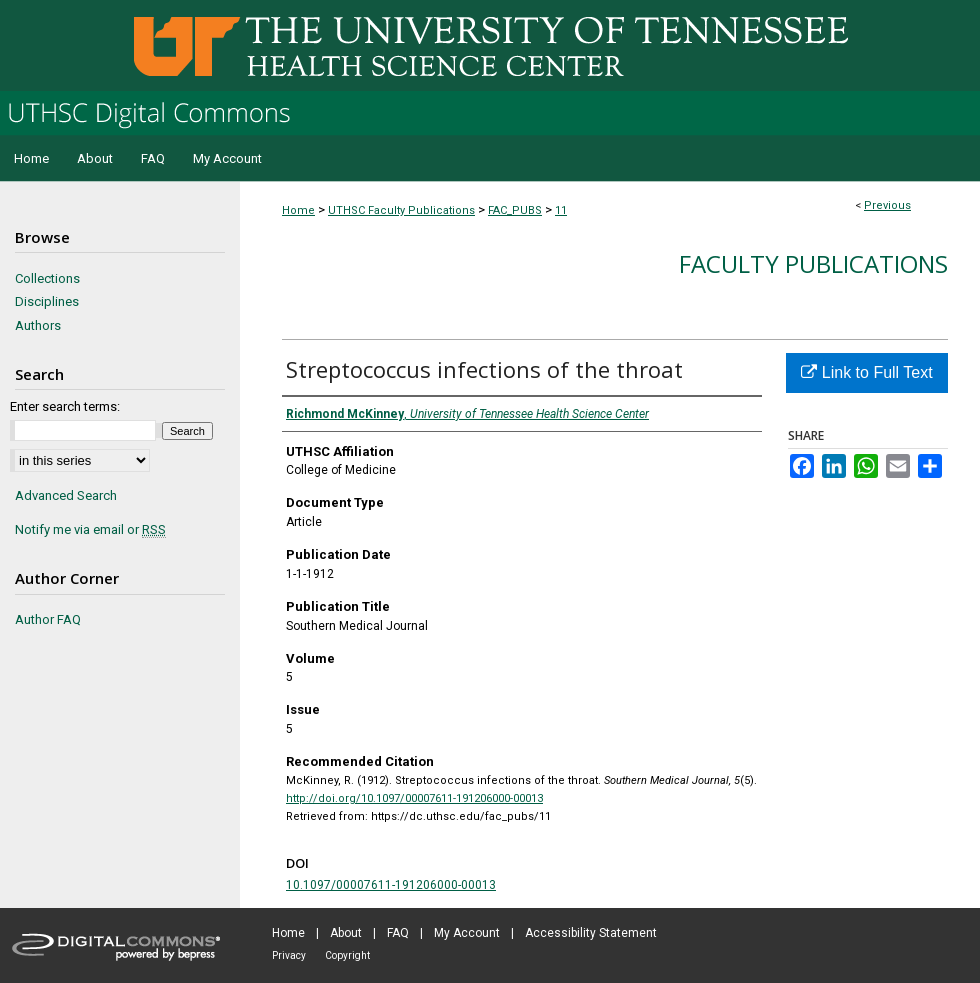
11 (561, 210)
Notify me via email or (90, 530)
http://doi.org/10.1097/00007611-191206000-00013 (414, 798)
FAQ (398, 933)
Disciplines (47, 301)
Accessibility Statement (591, 933)
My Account (467, 933)
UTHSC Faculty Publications (401, 210)
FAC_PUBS (515, 210)
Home (298, 210)
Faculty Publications (813, 263)
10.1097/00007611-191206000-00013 (391, 885)
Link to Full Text (866, 372)
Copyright (347, 955)
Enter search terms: (65, 406)
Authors (38, 325)
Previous (887, 205)
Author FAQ (48, 619)
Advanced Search (66, 495)
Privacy (289, 955)
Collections (47, 278)
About (346, 933)
